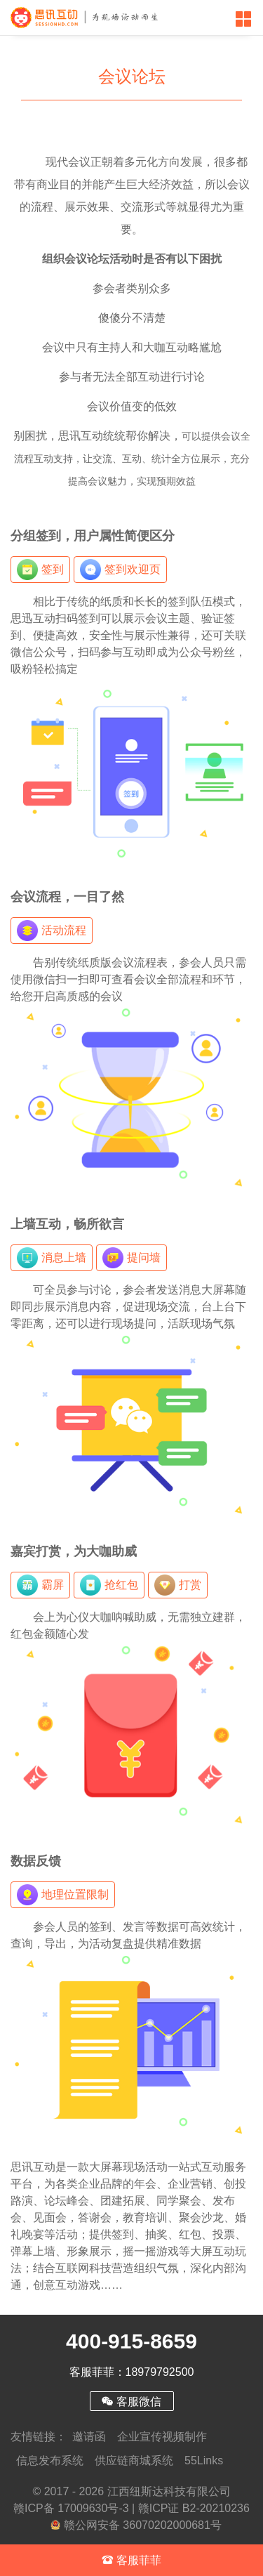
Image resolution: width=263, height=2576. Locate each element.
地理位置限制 (63, 1894)
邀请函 (89, 2437)
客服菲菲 (131, 2560)
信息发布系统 (49, 2460)
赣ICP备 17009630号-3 (71, 2508)
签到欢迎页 (120, 569)
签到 (40, 569)
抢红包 (109, 1585)
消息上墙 (51, 1257)
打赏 (177, 1585)
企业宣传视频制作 (162, 2437)
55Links (203, 2460)
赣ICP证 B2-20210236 (194, 2508)
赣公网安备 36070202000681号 (135, 2525)
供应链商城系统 (134, 2460)
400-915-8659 (131, 2341)
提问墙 (131, 1257)
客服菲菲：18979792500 (131, 2372)
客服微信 (131, 2401)
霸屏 (40, 1585)
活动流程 (51, 930)
